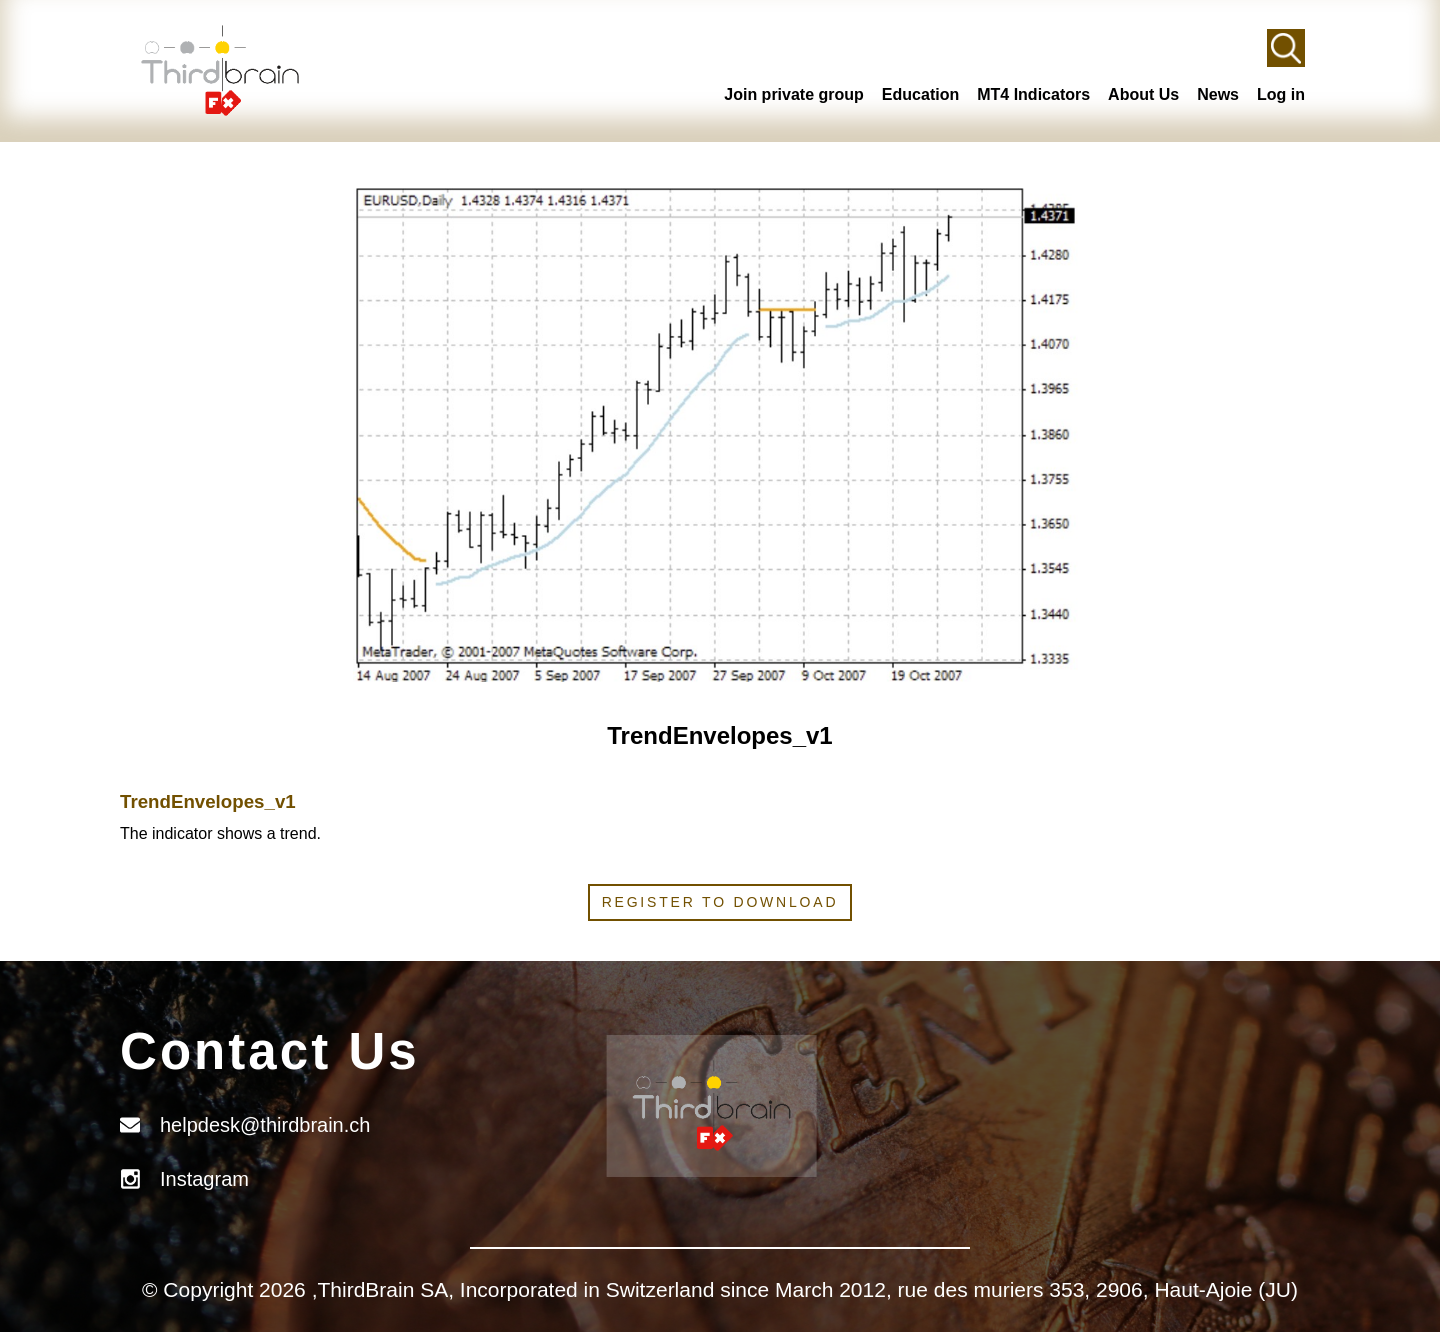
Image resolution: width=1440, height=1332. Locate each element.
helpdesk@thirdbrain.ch (265, 1125)
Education (920, 94)
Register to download (720, 902)
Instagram (204, 1179)
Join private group (794, 94)
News (1218, 94)
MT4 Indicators (1033, 94)
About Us (1143, 94)
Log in (1281, 94)
